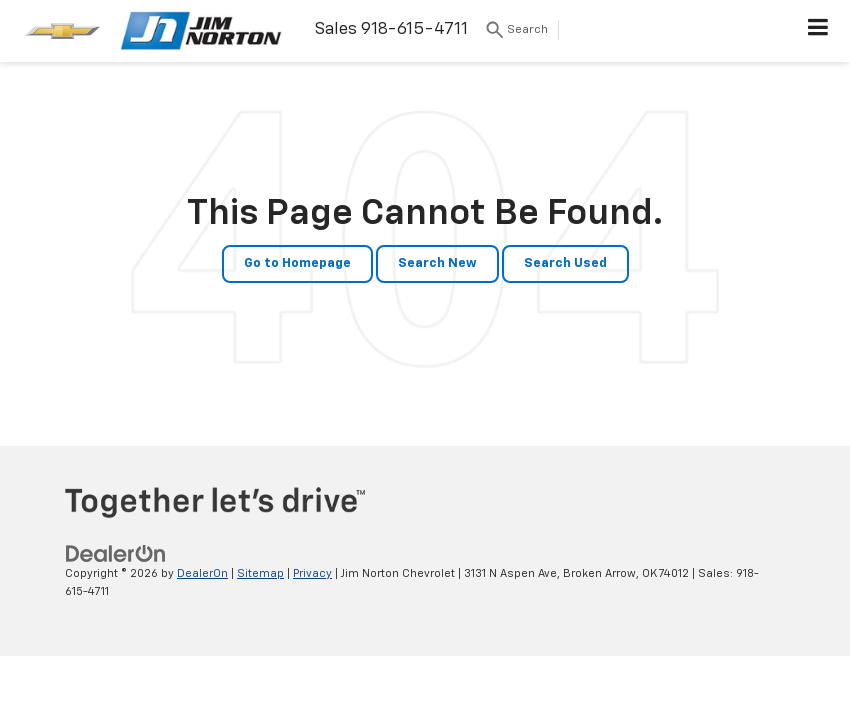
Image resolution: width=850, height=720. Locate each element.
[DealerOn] (116, 553)
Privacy (312, 573)
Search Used (565, 263)
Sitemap (260, 573)
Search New (437, 263)
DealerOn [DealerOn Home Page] (202, 573)
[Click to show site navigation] (818, 31)
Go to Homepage (297, 263)
